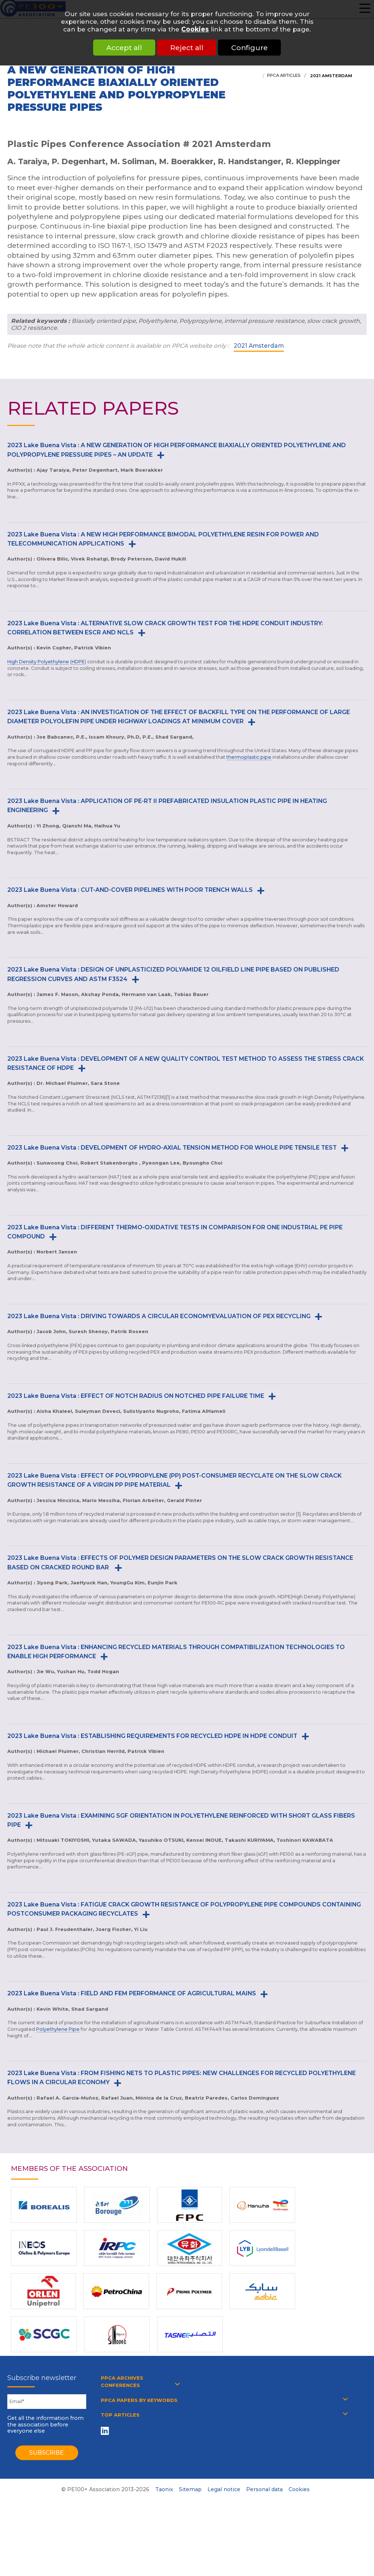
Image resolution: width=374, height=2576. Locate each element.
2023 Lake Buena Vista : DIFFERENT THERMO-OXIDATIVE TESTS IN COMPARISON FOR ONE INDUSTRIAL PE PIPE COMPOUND (175, 1232)
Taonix (164, 2489)
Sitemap (190, 2489)
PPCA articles (284, 75)
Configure (254, 47)
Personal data (264, 2489)
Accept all (120, 47)
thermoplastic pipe (248, 757)
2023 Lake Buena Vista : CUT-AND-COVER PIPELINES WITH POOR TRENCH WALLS (130, 889)
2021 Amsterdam (330, 75)
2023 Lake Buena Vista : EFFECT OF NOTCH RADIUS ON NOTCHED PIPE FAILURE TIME (135, 1395)
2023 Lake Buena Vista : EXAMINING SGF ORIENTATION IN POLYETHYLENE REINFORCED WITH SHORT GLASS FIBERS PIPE (181, 1820)
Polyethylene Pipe (58, 2029)
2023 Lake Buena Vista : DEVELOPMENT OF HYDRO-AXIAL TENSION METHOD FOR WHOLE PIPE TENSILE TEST (172, 1147)
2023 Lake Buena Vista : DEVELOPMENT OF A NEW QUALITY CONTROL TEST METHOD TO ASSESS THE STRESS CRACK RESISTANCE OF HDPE (185, 1063)
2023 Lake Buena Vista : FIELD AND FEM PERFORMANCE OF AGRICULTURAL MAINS (131, 1993)
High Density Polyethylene (38, 661)
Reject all (186, 47)
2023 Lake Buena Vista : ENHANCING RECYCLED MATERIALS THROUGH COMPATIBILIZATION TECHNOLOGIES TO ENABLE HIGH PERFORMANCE (176, 1652)
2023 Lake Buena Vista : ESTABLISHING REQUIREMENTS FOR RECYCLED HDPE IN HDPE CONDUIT (152, 1735)
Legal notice (223, 2489)
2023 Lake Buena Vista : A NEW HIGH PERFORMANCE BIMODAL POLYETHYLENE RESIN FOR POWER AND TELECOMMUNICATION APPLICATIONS (163, 539)
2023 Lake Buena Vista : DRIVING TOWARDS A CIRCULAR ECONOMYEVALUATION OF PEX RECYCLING (158, 1316)
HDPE (78, 661)
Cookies (195, 29)
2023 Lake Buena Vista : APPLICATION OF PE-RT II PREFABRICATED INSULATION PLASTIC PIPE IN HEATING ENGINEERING (167, 805)
